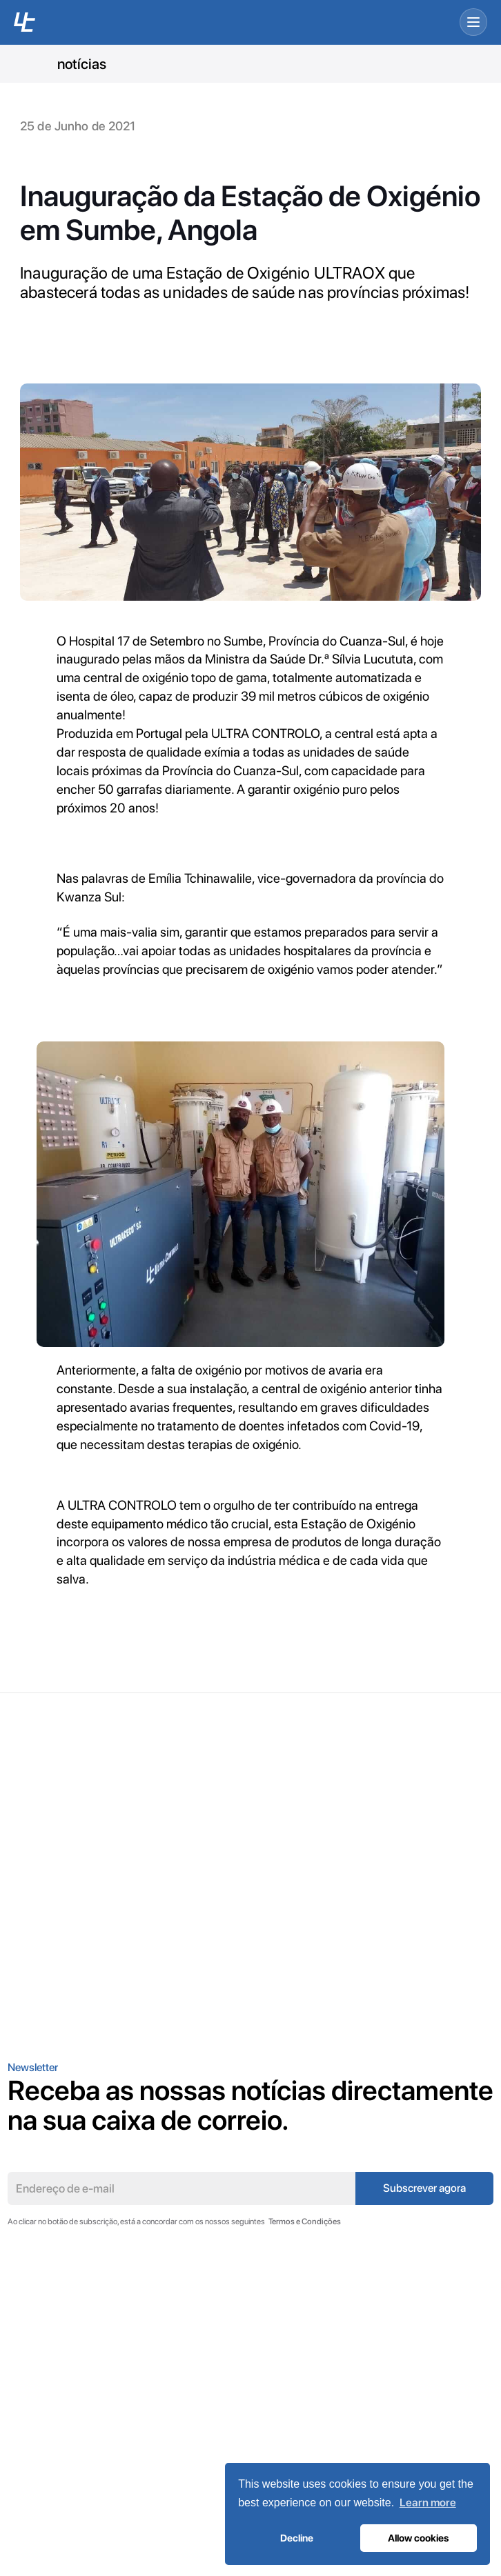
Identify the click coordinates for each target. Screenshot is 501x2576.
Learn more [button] (428, 2502)
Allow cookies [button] (418, 2538)
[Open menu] (473, 22)
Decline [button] (296, 2538)
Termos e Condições (304, 2221)
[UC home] (24, 22)
